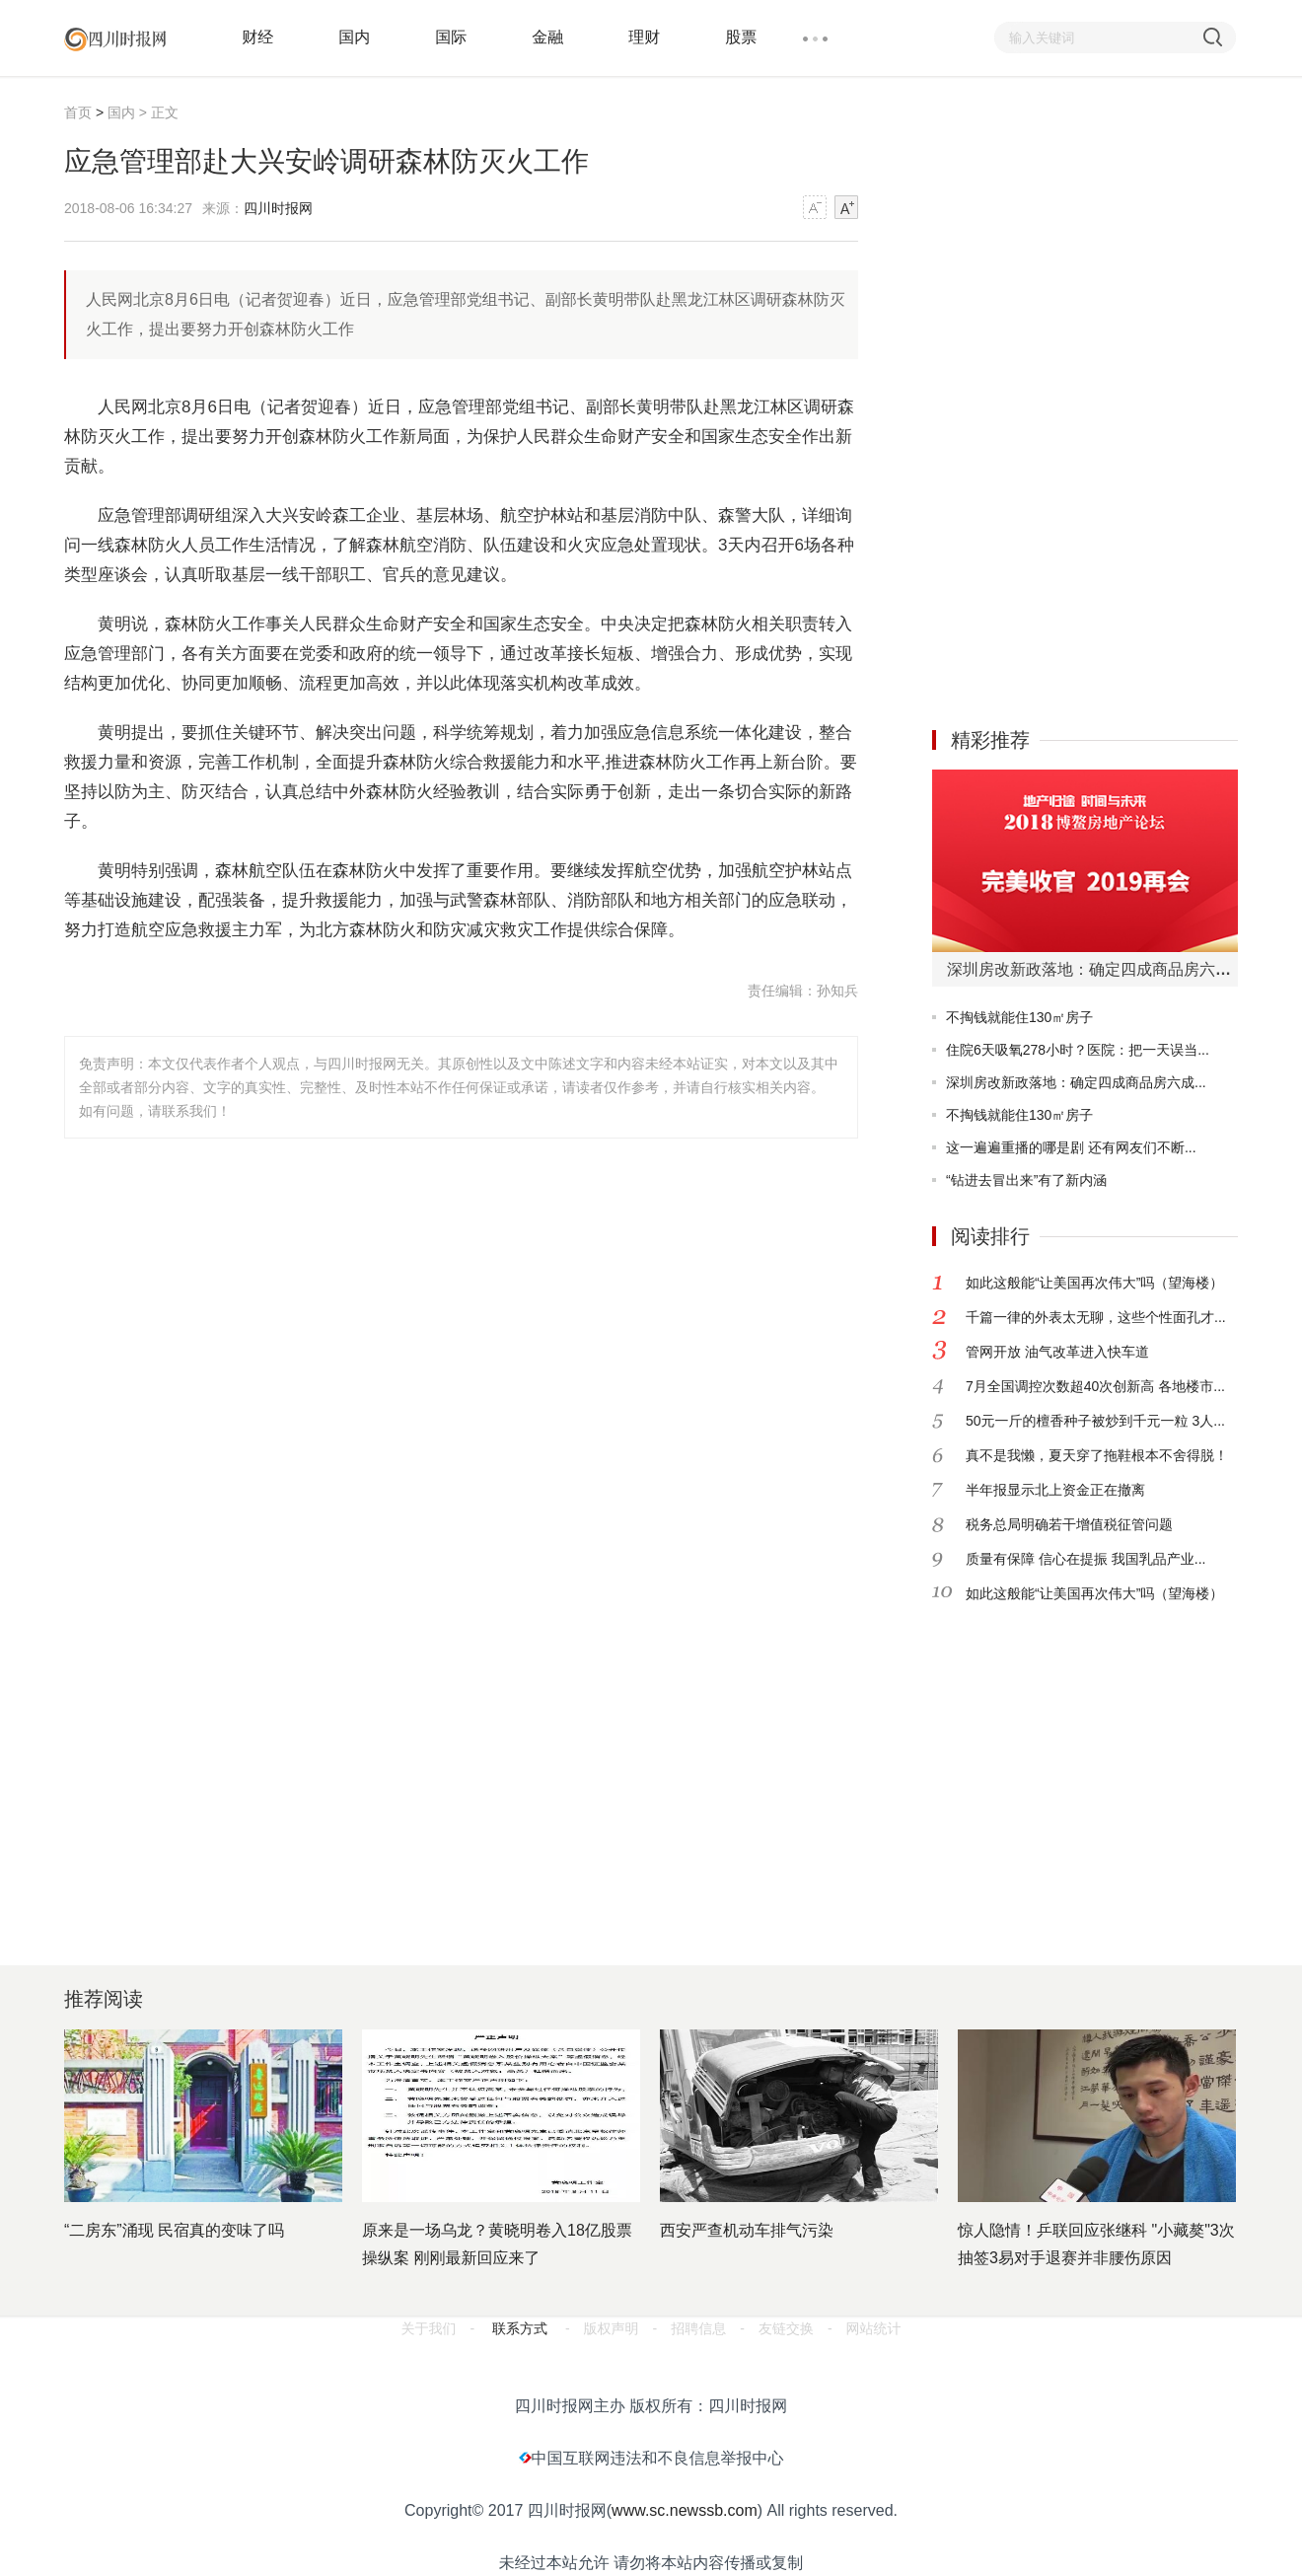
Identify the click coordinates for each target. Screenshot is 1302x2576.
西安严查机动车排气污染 (746, 2230)
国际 (451, 37)
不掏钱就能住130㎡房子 (1019, 1017)
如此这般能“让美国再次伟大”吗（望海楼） (1094, 1282)
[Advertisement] (1035, 398)
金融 (547, 37)
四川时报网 (278, 208)
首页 (78, 112)
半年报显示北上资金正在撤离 (1055, 1490)
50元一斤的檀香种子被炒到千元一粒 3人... (1095, 1421)
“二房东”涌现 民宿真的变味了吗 (174, 2230)
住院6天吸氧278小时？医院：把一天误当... (1077, 1050)
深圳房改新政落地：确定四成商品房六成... (1076, 1082)
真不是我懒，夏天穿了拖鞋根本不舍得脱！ (1097, 1455)
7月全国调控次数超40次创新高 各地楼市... (1095, 1386)
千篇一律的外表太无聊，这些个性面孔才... (1096, 1317)
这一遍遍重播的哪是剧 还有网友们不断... (1071, 1147)
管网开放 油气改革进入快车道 (1057, 1352)
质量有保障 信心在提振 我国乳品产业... (1085, 1559)
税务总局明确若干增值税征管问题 (1069, 1524)
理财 (644, 37)
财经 (257, 37)
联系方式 (519, 2328)
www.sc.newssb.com (685, 2510)
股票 (741, 37)
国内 (354, 37)
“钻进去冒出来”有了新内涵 (1026, 1180)
